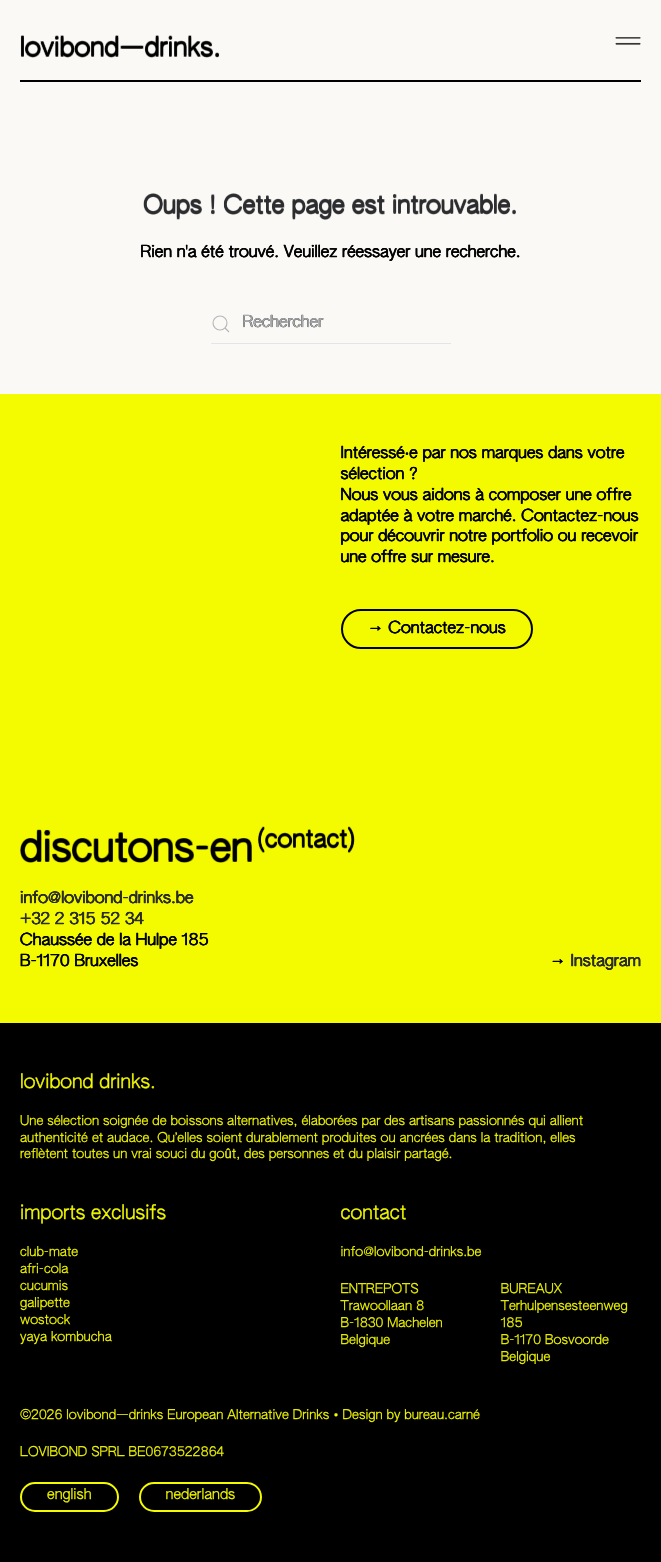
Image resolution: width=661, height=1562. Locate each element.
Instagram (605, 962)
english (69, 1496)
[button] (627, 40)
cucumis (44, 1286)
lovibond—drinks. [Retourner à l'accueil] (120, 49)
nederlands (201, 1496)
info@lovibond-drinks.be (106, 899)
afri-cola (44, 1269)
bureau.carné (442, 1415)
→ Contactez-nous (437, 629)
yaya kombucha (66, 1337)
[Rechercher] (331, 324)
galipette (45, 1303)
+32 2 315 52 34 (82, 920)
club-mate (49, 1252)
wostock (45, 1320)
